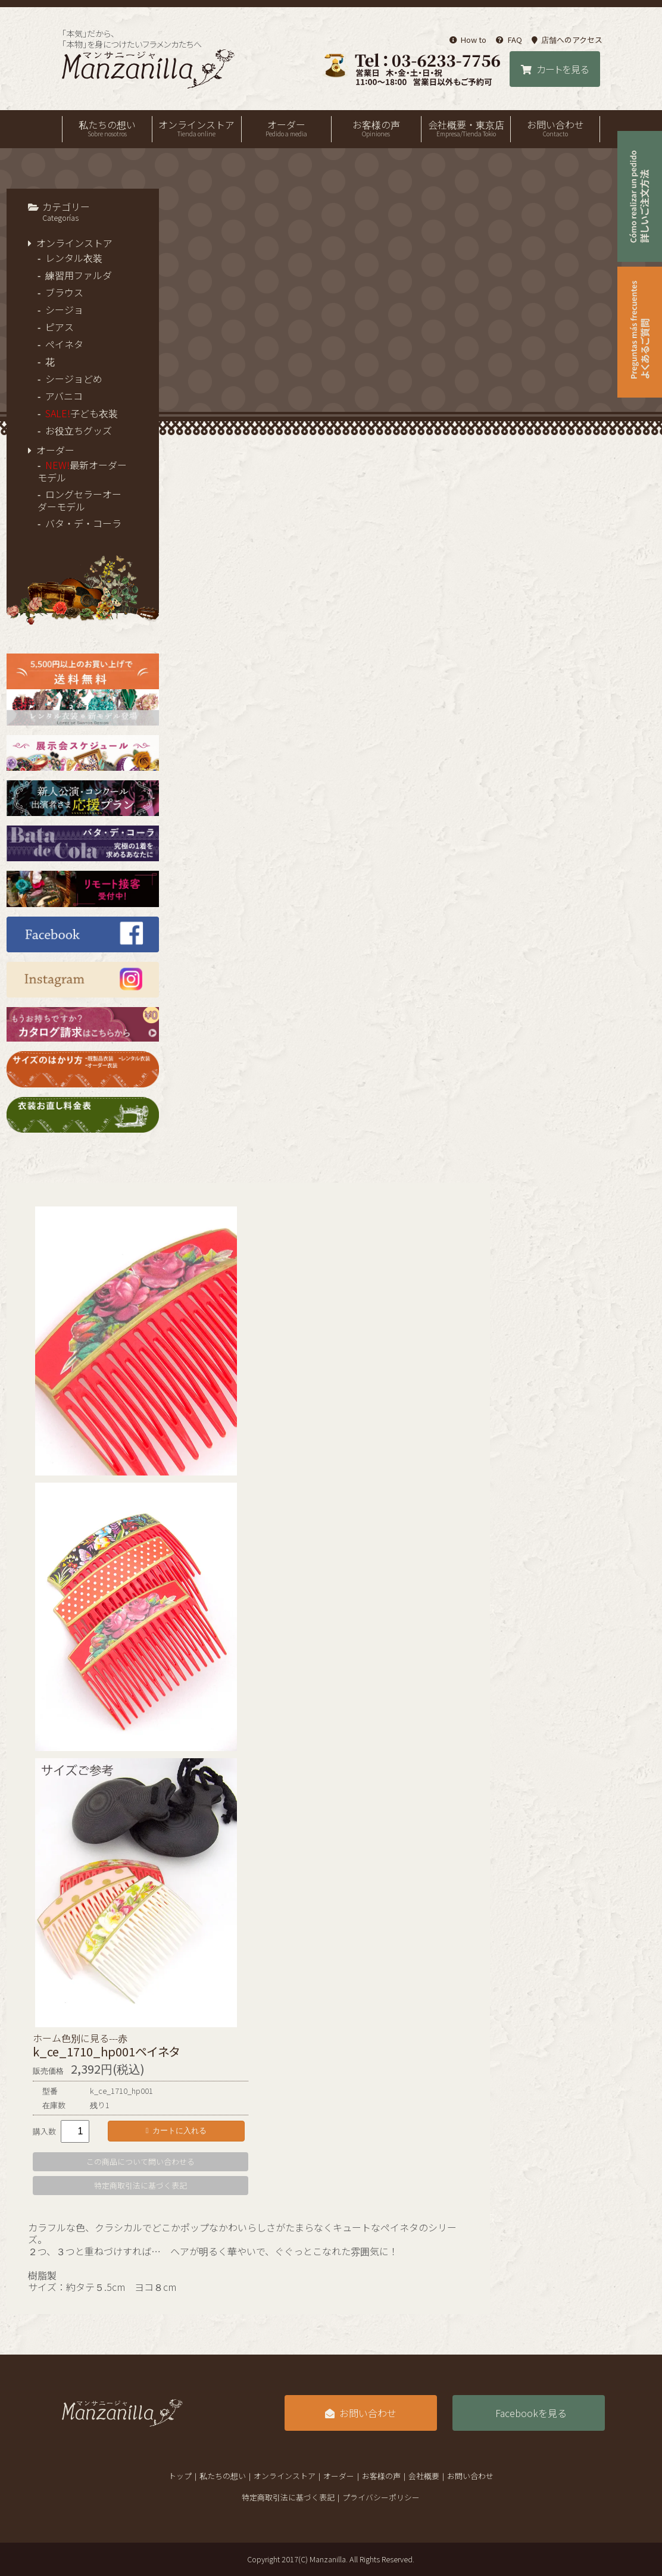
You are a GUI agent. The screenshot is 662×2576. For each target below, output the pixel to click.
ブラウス (64, 292)
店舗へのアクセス (567, 40)
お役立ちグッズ (78, 430)
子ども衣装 (81, 413)
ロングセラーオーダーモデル (79, 500)
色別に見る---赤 (94, 2038)
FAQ (509, 40)
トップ (180, 2475)
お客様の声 (376, 128)
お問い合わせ (555, 128)
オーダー (286, 128)
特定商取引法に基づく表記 (140, 2185)
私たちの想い (107, 128)
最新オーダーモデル (82, 471)
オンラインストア (197, 128)
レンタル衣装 (73, 258)
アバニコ (64, 396)
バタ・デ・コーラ (83, 523)
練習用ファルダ (78, 275)
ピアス (59, 327)
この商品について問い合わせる (140, 2161)
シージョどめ (73, 378)
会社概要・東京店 (466, 128)
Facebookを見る (531, 2413)
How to (467, 40)
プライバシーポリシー (381, 2497)
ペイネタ (64, 344)
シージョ (64, 309)
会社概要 (423, 2475)
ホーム (47, 2038)
